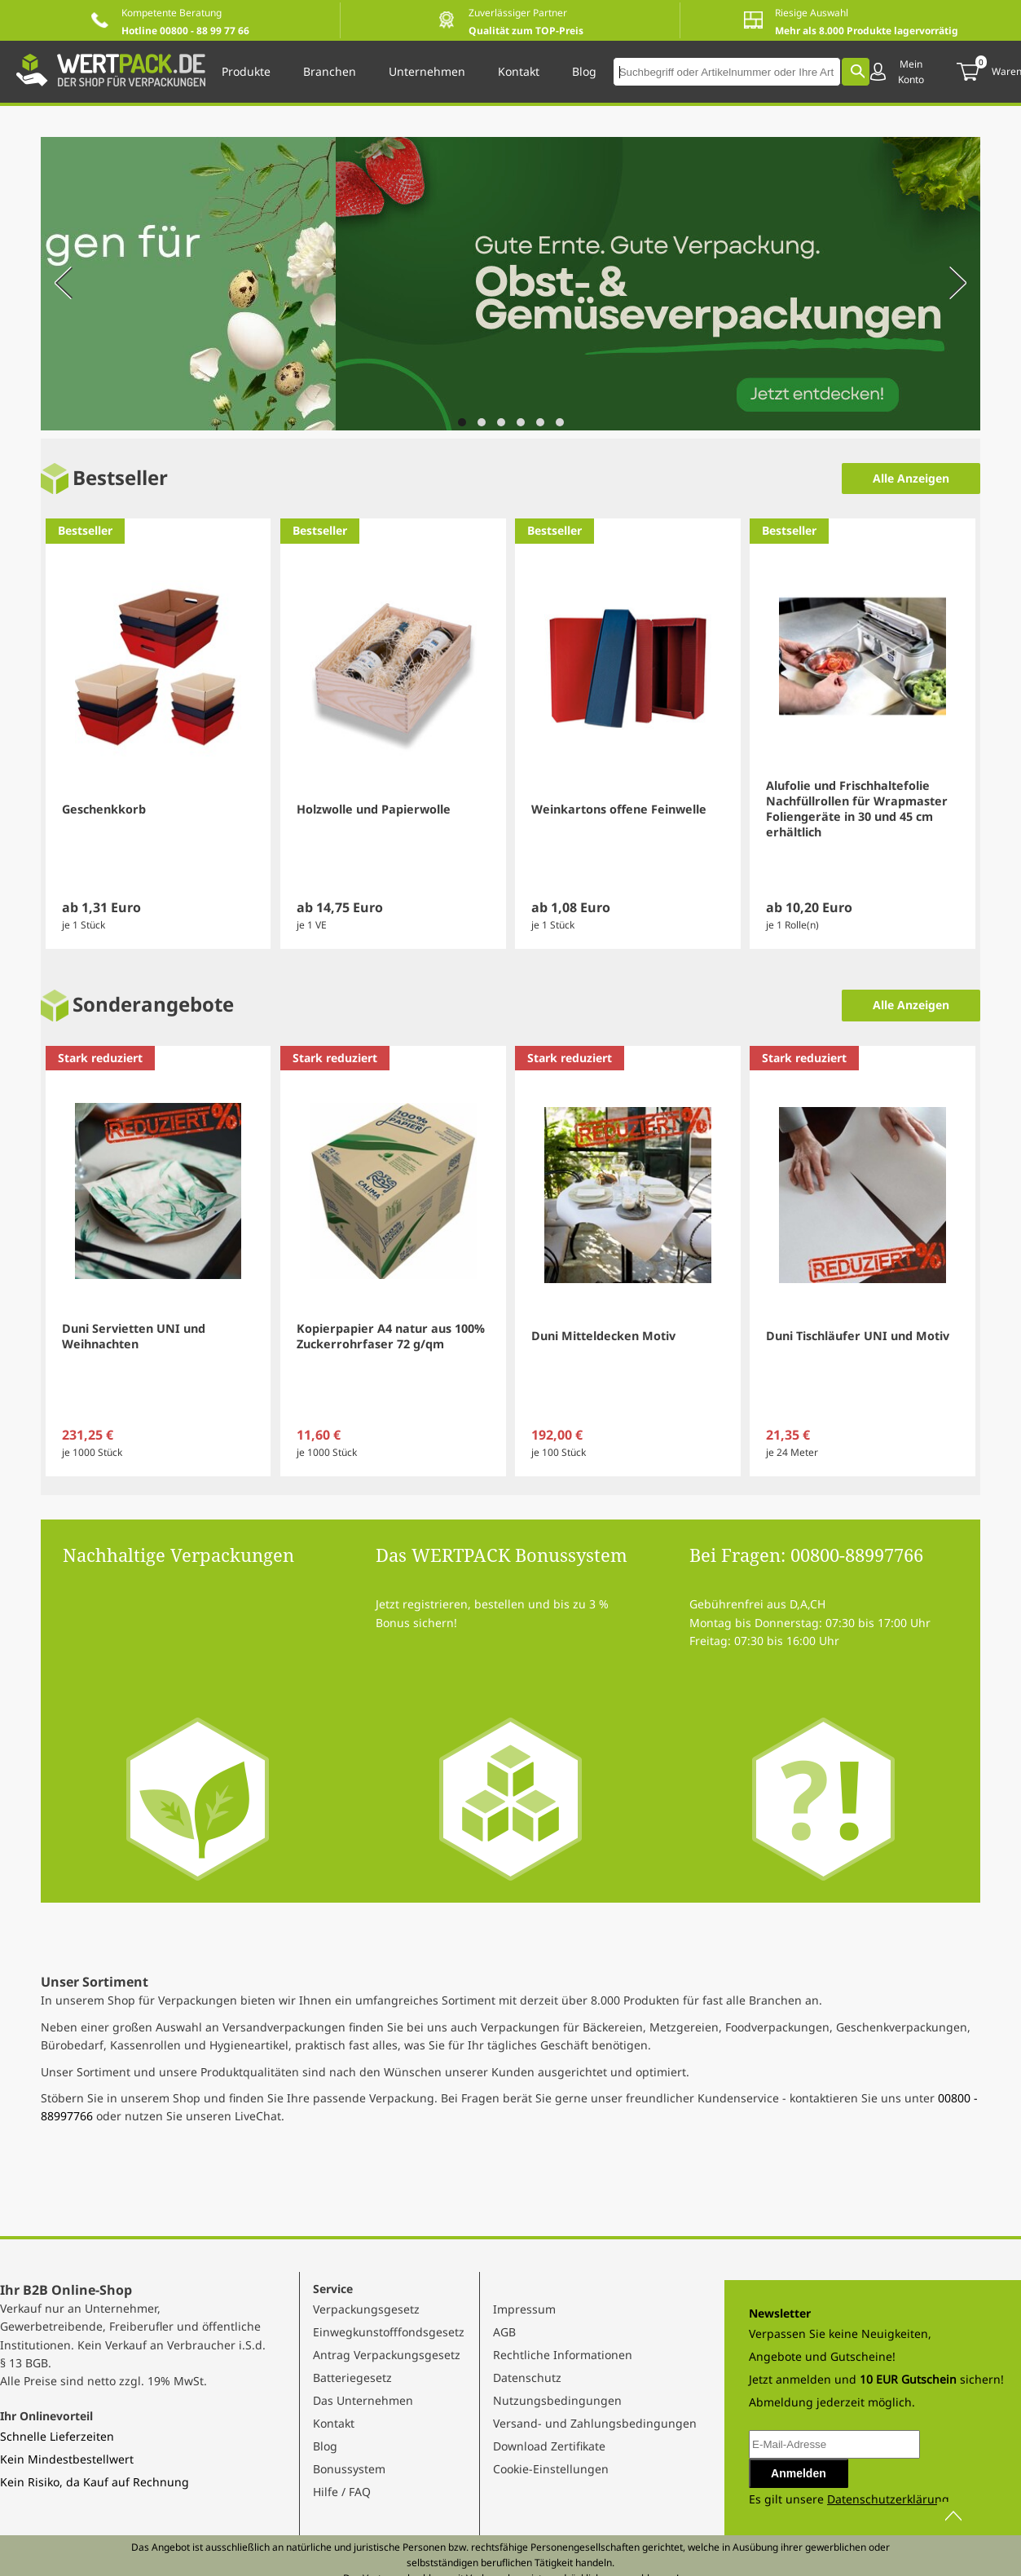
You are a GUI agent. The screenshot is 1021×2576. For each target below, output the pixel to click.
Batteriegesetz (352, 2377)
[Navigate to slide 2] (481, 422)
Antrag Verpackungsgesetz (386, 2354)
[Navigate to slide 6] (560, 422)
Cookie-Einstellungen (551, 2469)
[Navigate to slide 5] (540, 422)
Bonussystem (349, 2469)
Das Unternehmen (363, 2400)
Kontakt (333, 2423)
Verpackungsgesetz (366, 2309)
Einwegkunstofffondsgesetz (388, 2332)
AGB (504, 2332)
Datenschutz (527, 2377)
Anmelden (798, 2473)
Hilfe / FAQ (342, 2491)
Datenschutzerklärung (888, 2499)
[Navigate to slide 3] (501, 422)
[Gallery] (510, 285)
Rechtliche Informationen (562, 2354)
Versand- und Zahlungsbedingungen (595, 2423)
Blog (325, 2446)
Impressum (524, 2309)
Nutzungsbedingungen (557, 2400)
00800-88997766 (856, 1554)
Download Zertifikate (549, 2446)
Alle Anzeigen (911, 478)
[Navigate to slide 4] (521, 422)
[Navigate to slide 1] (462, 422)
